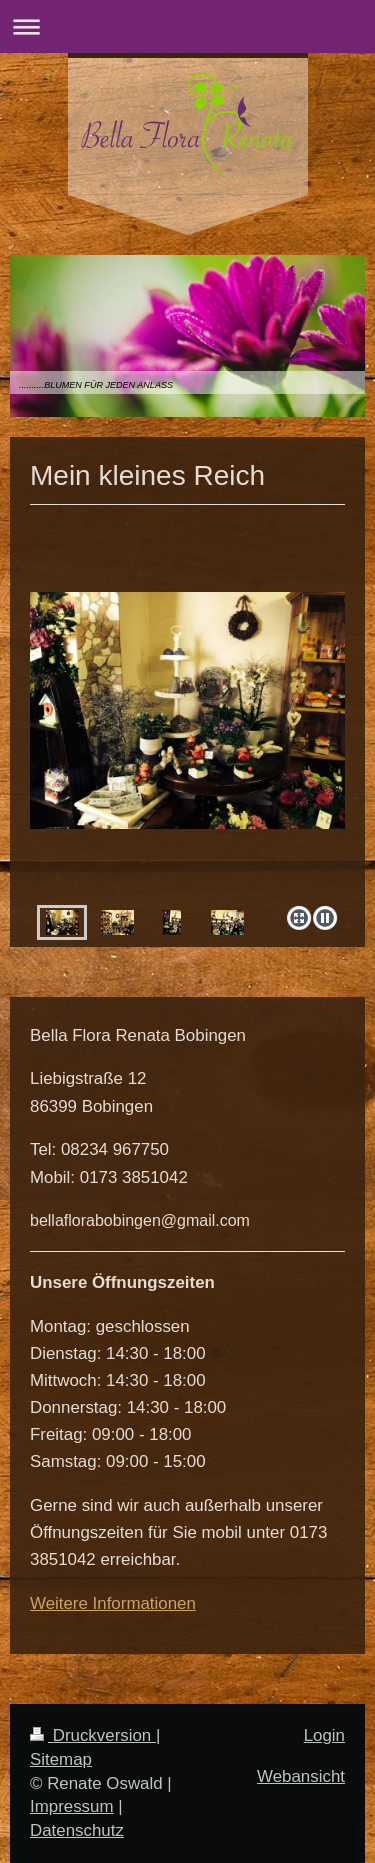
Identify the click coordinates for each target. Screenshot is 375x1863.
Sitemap (61, 1759)
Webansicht (301, 1776)
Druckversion (93, 1735)
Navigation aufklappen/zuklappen (187, 26)
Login (324, 1735)
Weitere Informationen (113, 1603)
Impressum (72, 1806)
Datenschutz (77, 1830)
